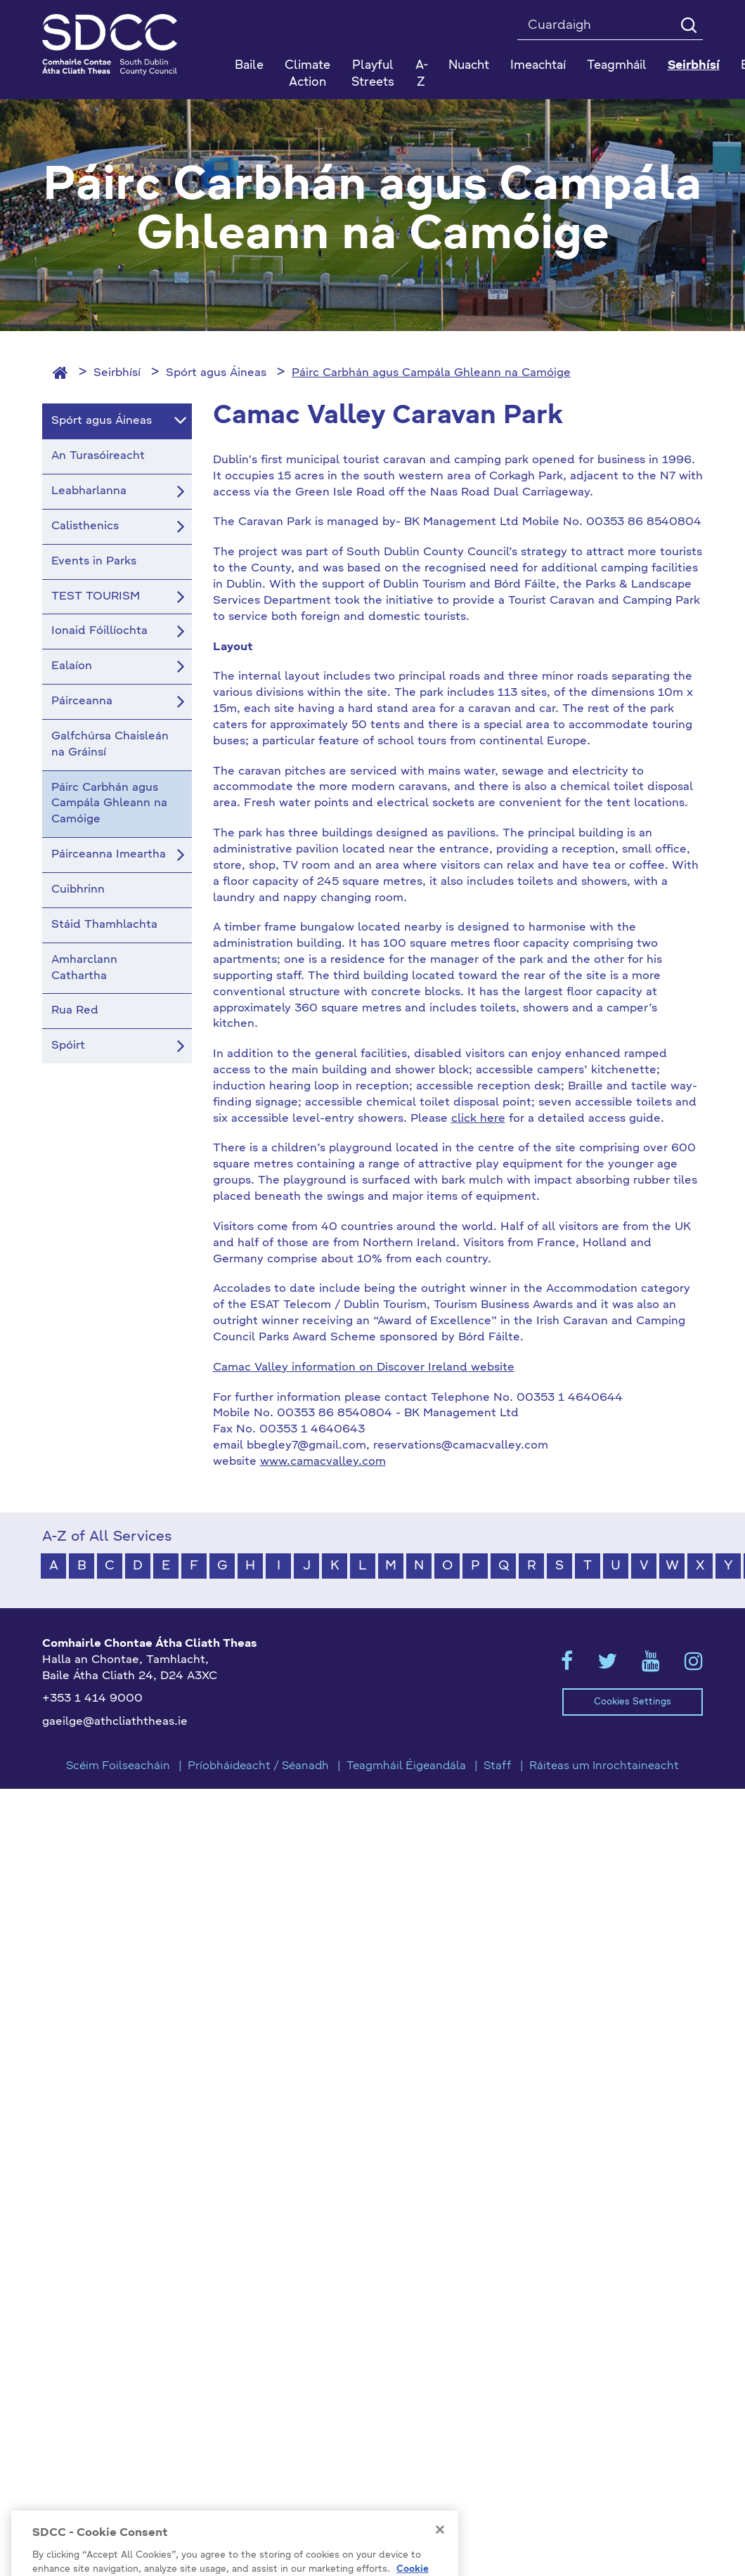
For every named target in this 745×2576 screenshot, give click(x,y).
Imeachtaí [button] (538, 66)
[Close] (440, 2547)
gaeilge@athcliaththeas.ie (115, 1722)
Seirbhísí (117, 373)
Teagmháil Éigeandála (406, 1766)
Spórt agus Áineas (216, 373)
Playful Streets (372, 74)
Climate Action (307, 74)
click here (478, 1119)
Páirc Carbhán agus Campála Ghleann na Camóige (431, 373)
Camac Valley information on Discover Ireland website (363, 1367)
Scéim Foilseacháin (118, 1766)
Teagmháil (617, 66)
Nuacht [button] (468, 66)
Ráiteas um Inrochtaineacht (604, 1766)
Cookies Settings (632, 1702)
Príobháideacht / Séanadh (258, 1766)
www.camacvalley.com (323, 1462)
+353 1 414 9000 (92, 1698)
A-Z (421, 74)
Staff (498, 1766)
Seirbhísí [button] (694, 66)
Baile (249, 66)
